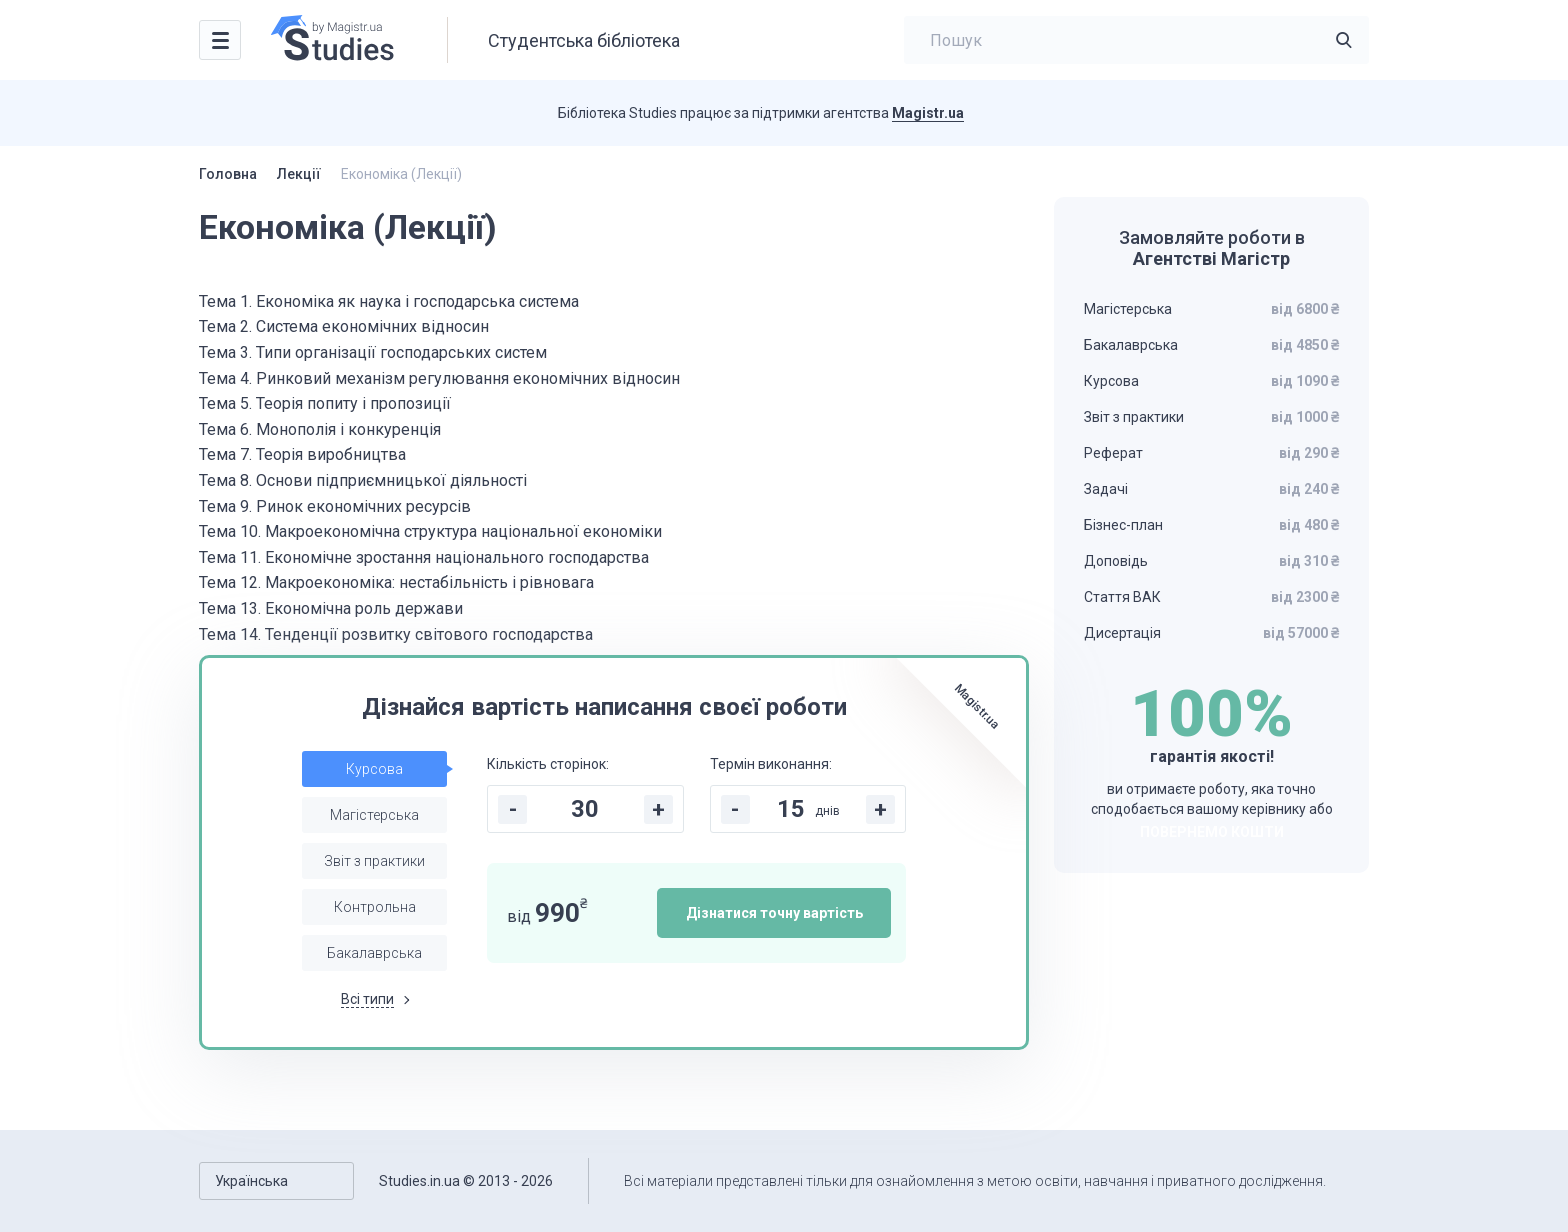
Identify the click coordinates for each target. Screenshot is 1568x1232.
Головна (228, 174)
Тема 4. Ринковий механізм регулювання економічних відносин (439, 378)
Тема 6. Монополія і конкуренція (320, 429)
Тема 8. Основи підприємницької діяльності (363, 480)
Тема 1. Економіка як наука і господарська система (389, 301)
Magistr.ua (928, 113)
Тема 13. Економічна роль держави (331, 608)
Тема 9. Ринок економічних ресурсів (335, 506)
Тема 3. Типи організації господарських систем (373, 352)
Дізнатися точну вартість (774, 913)
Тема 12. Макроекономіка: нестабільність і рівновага (396, 582)
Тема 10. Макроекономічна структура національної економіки (430, 531)
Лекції (299, 174)
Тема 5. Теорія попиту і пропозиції (325, 403)
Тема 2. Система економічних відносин (344, 326)
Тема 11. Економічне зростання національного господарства (424, 557)
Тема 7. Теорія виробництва (302, 454)
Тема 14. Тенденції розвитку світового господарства (396, 634)
